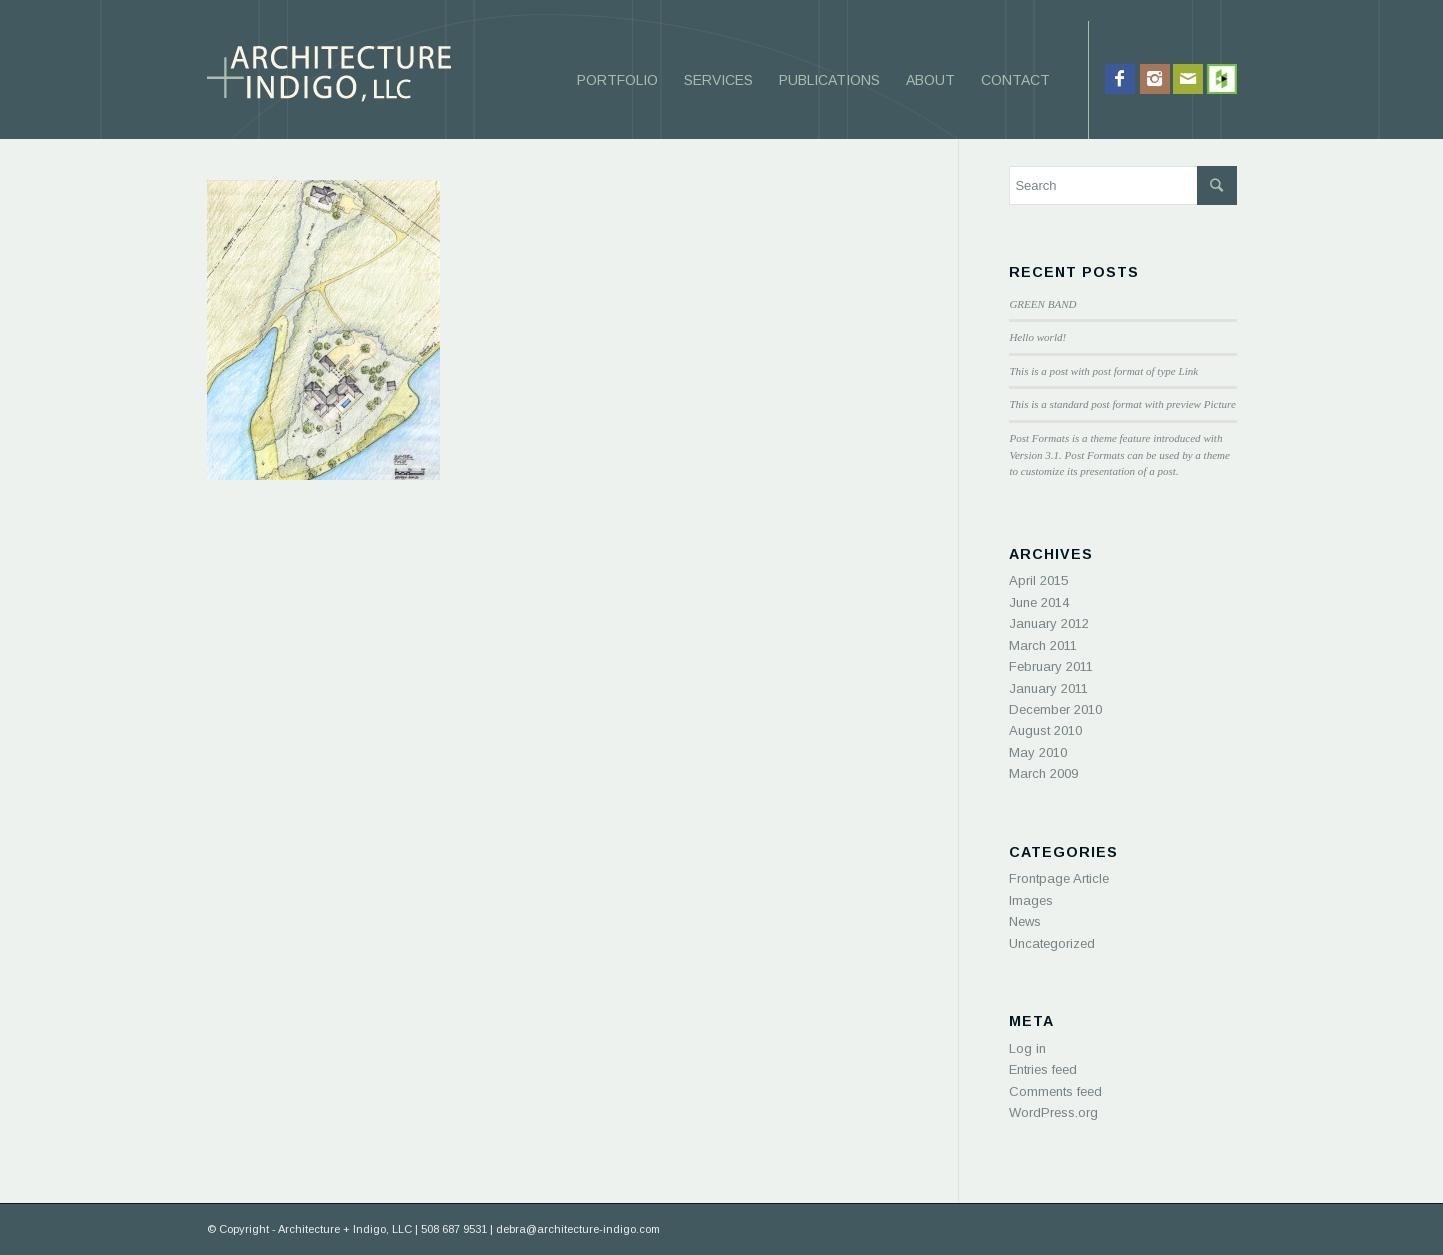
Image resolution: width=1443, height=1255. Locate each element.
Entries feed (1043, 1069)
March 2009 (1043, 773)
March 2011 (1043, 645)
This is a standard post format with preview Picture (1122, 404)
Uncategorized (1052, 943)
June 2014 (1039, 602)
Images (1031, 900)
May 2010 (1038, 752)
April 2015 (1038, 580)
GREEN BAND (1042, 304)
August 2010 (1045, 730)
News (1025, 921)
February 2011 (1051, 666)
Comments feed (1055, 1091)
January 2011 (1048, 688)
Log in (1027, 1048)
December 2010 (1055, 709)
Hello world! (1037, 337)
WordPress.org (1053, 1112)
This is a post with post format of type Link (1103, 371)
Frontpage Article (1059, 878)
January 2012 (1049, 623)
